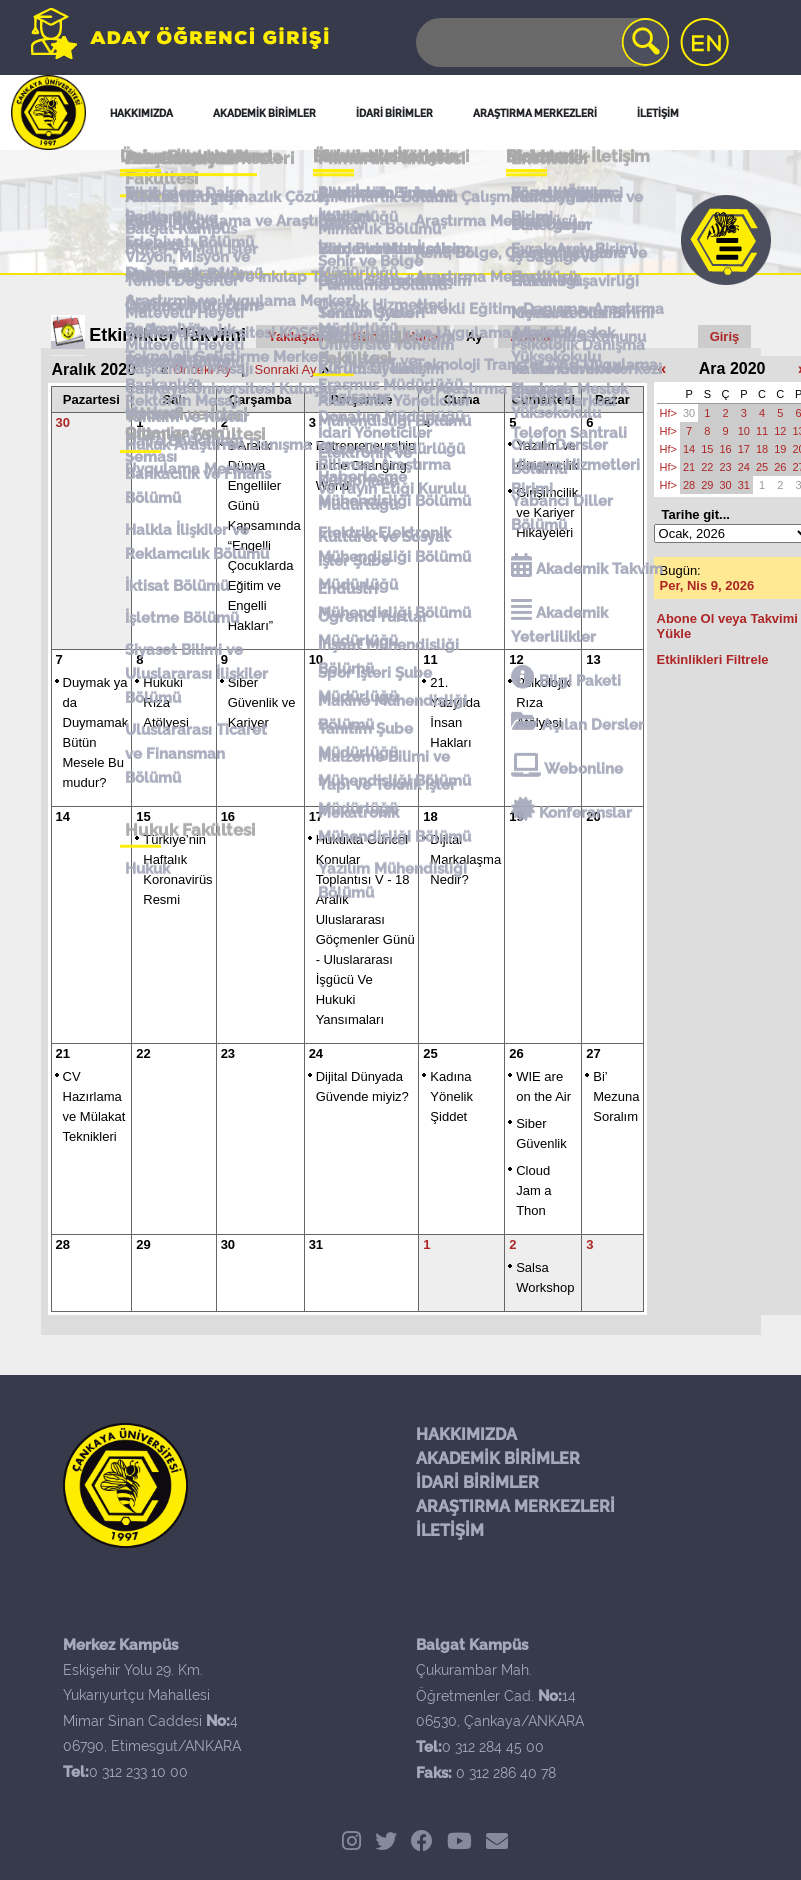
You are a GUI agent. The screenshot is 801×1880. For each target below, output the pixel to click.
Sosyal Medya (563, 207)
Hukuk (142, 823)
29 (143, 1244)
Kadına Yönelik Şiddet (451, 1096)
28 (63, 1244)
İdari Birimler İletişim (392, 256)
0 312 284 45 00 (493, 1747)
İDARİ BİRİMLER (477, 1482)
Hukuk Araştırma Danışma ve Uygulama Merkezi (224, 443)
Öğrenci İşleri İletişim (392, 285)
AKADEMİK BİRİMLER (498, 1458)
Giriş (725, 336)
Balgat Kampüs (176, 239)
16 (725, 449)
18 (762, 449)
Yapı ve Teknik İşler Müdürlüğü (385, 734)
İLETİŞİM (450, 1530)
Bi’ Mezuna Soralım (616, 1096)
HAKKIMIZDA (466, 1434)
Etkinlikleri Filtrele (713, 659)
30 (228, 1244)
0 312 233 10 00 (138, 1772)
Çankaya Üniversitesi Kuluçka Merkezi (226, 394)
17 (744, 449)
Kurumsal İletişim (379, 362)
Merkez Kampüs (177, 211)
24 (316, 1053)
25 (430, 1053)
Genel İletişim (175, 176)
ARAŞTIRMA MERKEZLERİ (515, 1506)
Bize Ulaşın (552, 235)
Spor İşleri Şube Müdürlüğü (373, 636)
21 (63, 1053)
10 (744, 431)
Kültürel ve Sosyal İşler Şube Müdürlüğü (394, 537)
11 (762, 431)
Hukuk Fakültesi (185, 789)
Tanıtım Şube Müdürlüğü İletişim (384, 323)
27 (593, 1053)
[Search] (541, 42)
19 (780, 449)
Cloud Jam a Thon (533, 1190)
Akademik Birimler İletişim (383, 217)
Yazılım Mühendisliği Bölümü (390, 834)
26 (516, 1053)
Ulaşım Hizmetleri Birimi (577, 474)
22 (143, 1053)
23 (228, 1053)
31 (316, 1244)
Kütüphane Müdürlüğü (356, 488)
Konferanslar (573, 771)
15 (707, 449)
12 (780, 431)
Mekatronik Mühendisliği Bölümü (392, 784)
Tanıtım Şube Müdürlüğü (363, 685)
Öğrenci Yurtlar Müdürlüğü (371, 586)
